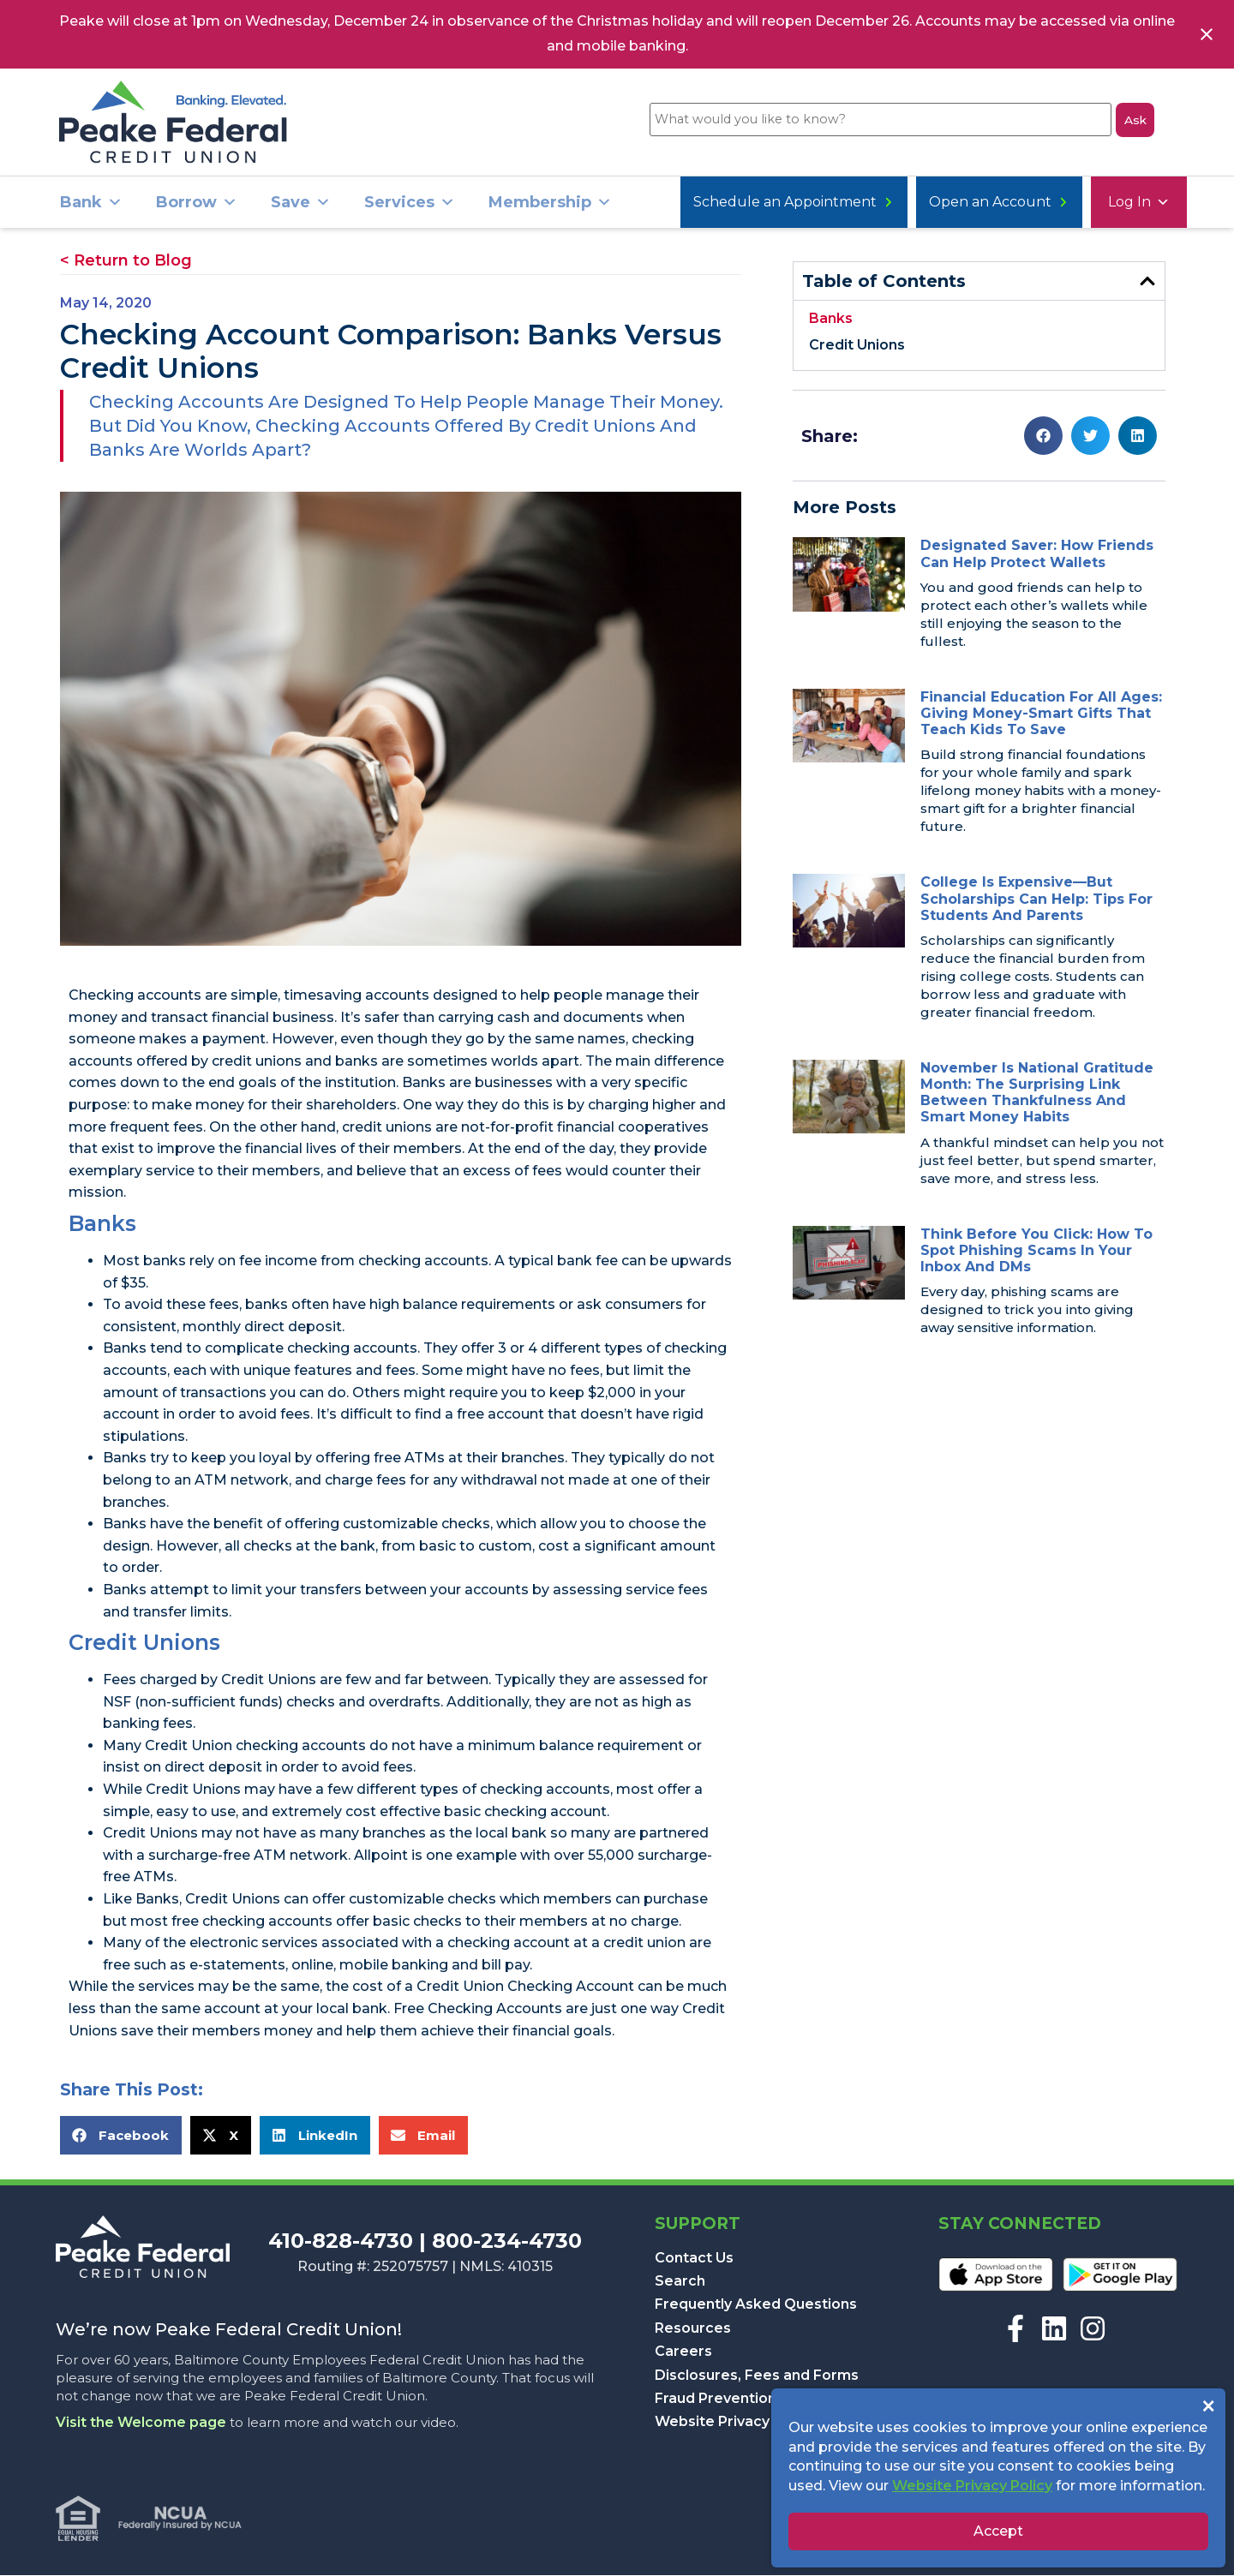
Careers (683, 2352)
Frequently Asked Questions (756, 2305)
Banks (831, 319)
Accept (998, 2531)
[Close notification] (1206, 34)
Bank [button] (91, 203)
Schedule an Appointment (1064, 202)
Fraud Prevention (715, 2399)
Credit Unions (857, 346)
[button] (121, 2136)
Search (680, 2282)
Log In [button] (719, 202)
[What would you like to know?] (877, 122)
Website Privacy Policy (735, 2422)
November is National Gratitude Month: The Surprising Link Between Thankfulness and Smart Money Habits (1036, 1094)
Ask (1135, 122)
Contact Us (694, 2258)
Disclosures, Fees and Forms (757, 2376)
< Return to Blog (126, 261)
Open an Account (859, 202)
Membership (550, 203)
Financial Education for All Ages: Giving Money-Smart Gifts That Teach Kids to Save (1041, 714)
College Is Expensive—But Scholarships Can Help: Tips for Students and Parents (1036, 899)
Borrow (196, 203)
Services (409, 203)
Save (301, 203)
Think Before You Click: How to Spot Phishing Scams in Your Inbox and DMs (1036, 1251)
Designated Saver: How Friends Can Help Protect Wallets (1036, 554)
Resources (693, 2329)
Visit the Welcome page (141, 2423)
